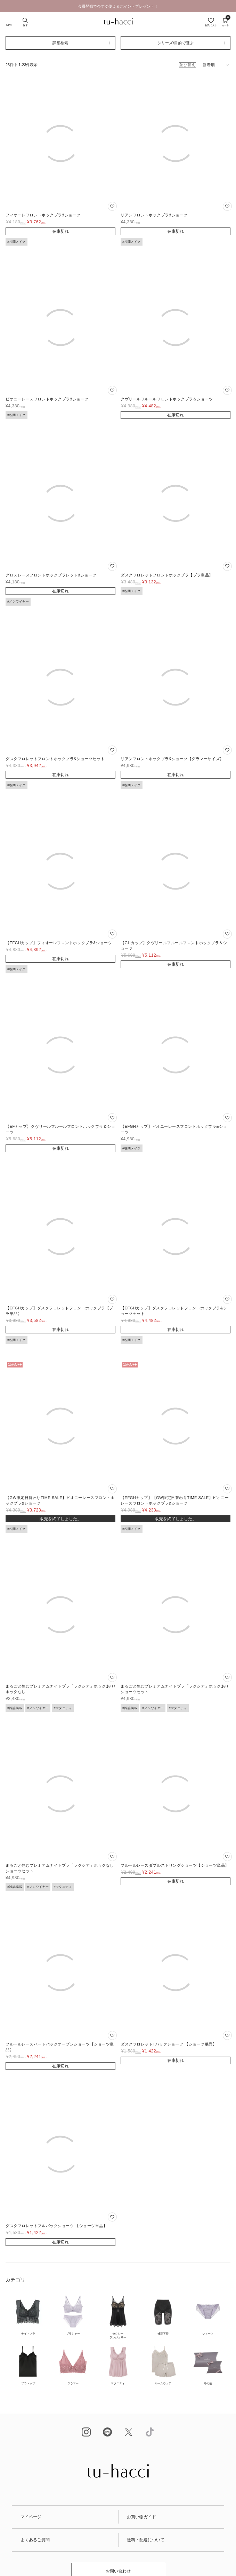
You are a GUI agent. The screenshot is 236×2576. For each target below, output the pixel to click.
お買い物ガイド (141, 2516)
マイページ (31, 2516)
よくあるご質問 (35, 2539)
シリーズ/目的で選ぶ (175, 43)
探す (25, 25)
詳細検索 (60, 43)
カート (225, 22)
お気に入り (211, 25)
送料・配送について (145, 2539)
